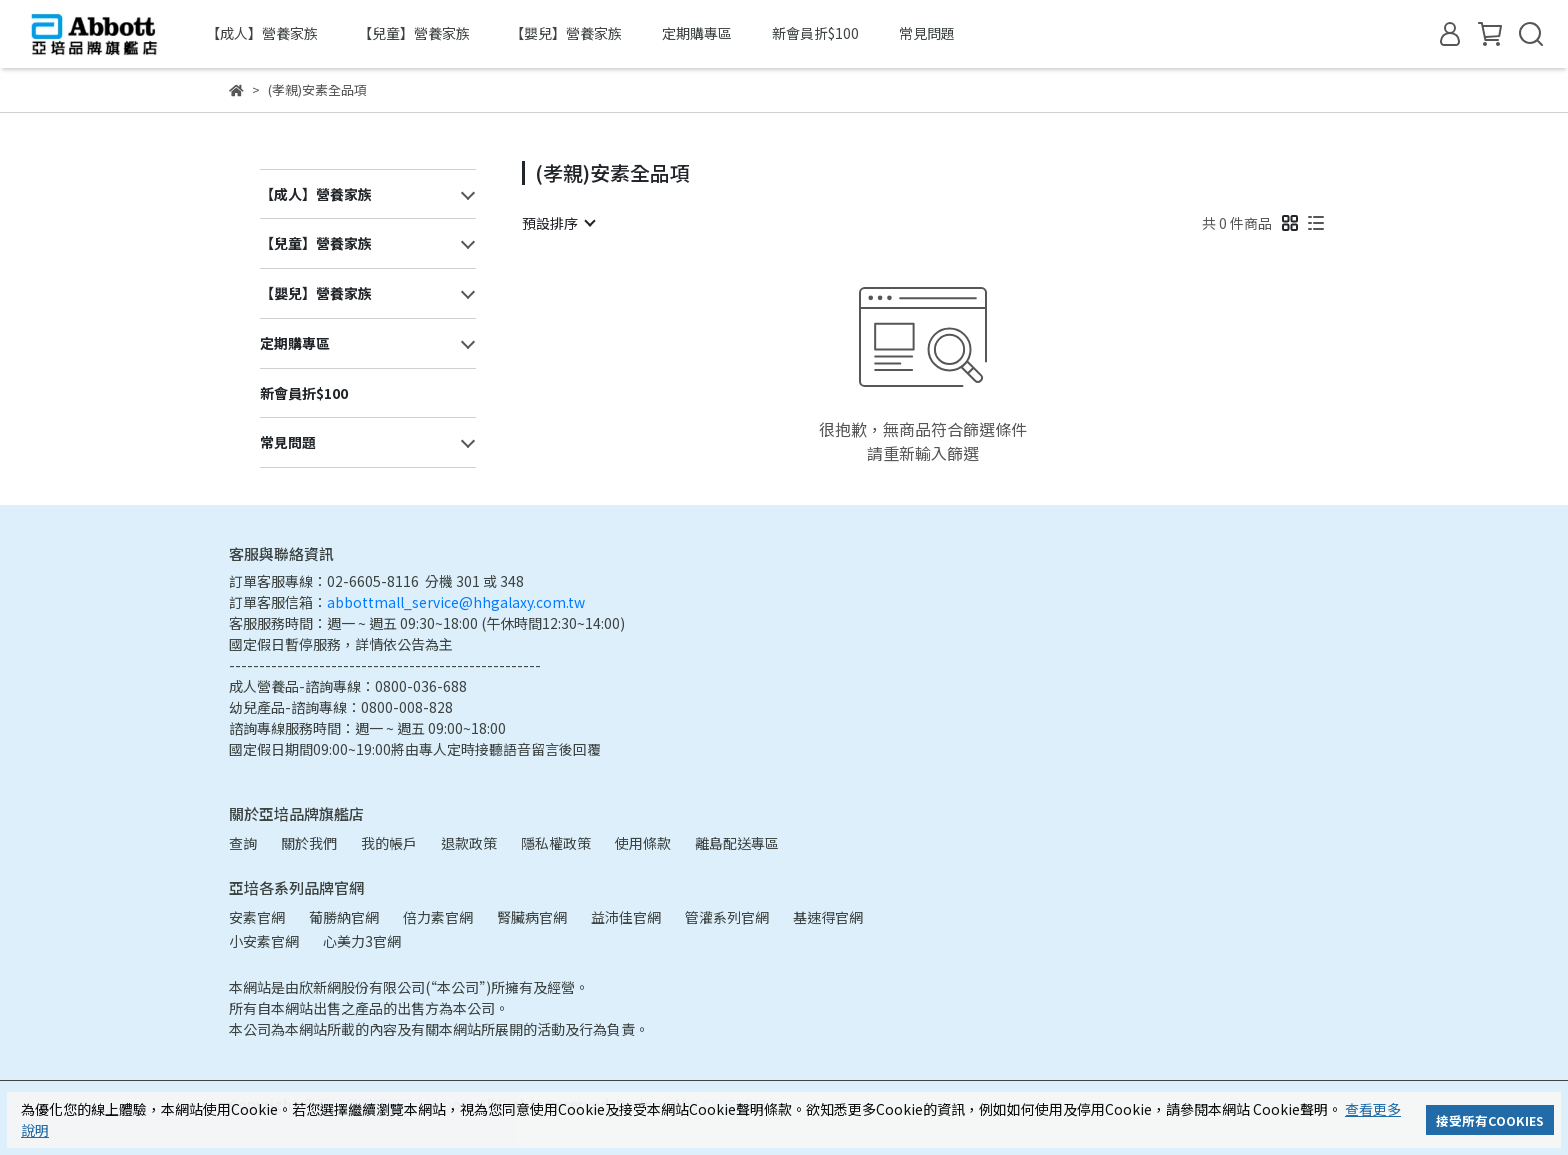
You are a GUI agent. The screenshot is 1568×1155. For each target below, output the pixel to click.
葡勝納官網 (344, 917)
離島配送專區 (737, 843)
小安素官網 (264, 941)
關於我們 (309, 843)
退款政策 (469, 843)
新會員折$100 (815, 33)
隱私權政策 (556, 843)
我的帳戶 (389, 843)
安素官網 (257, 917)
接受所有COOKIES (1490, 1120)
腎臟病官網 (532, 917)
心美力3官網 (362, 941)
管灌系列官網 (727, 917)
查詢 (243, 843)
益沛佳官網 (626, 917)
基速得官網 (828, 917)
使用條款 (643, 843)
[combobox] (558, 223)
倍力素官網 (438, 917)
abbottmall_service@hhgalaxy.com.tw (456, 602)
